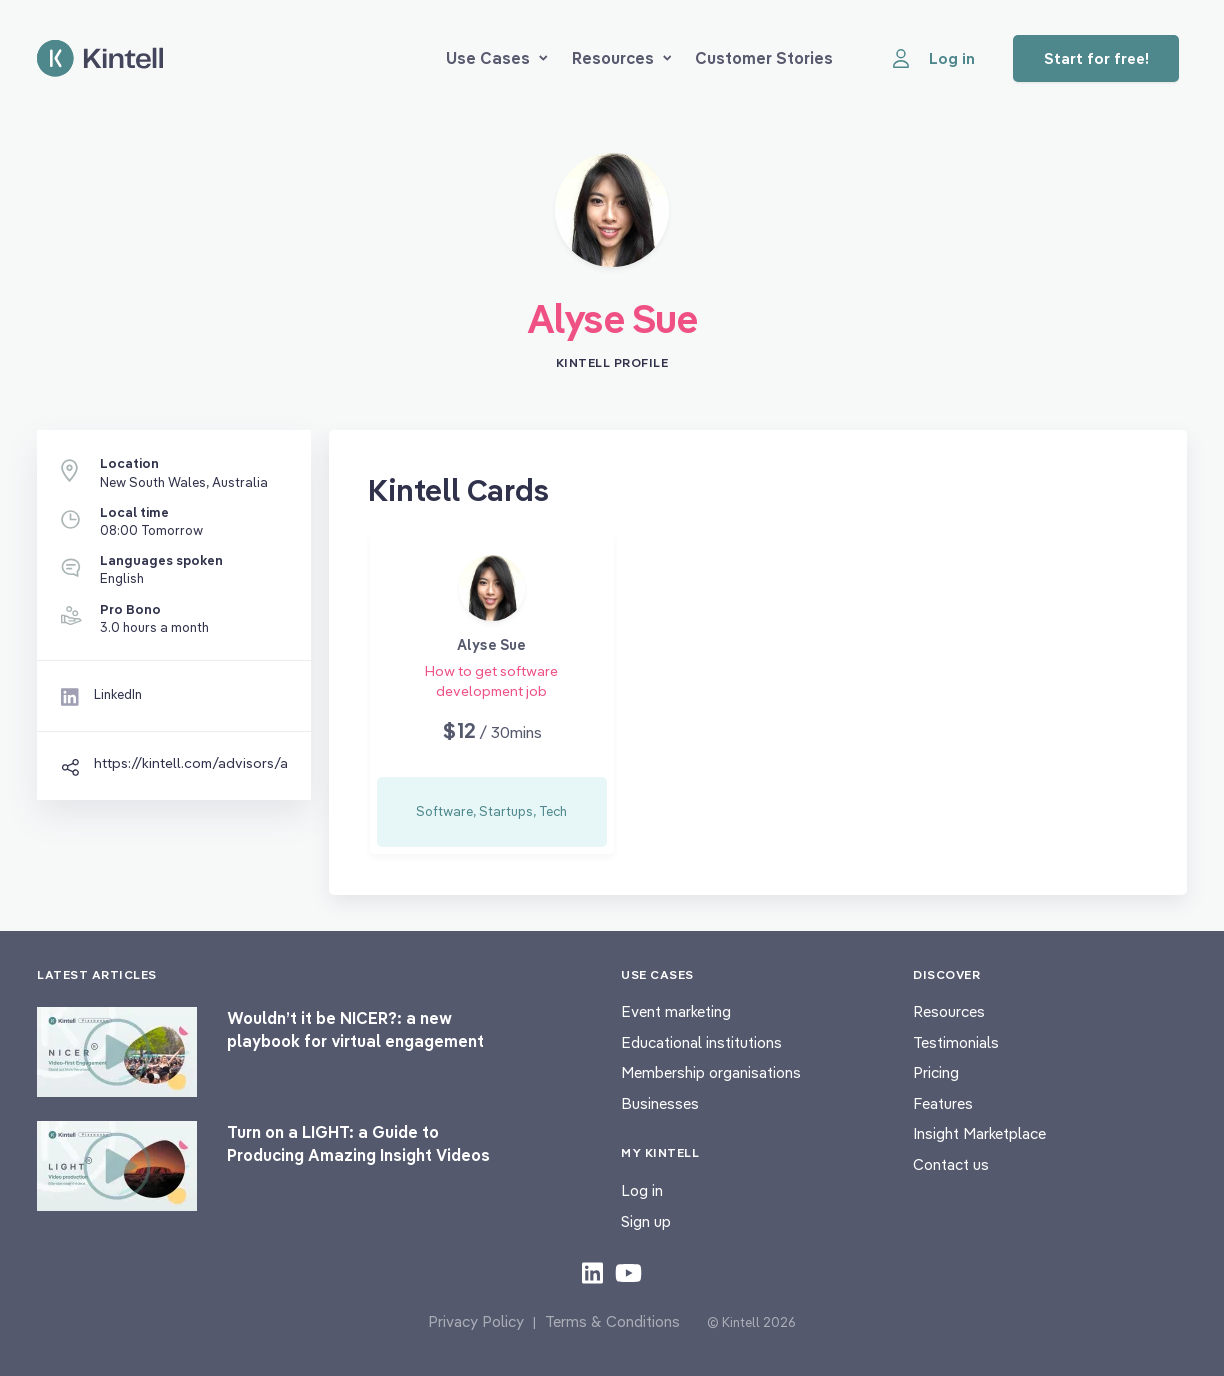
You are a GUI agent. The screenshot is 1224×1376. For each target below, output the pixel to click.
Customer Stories (764, 58)
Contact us (951, 1164)
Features (943, 1103)
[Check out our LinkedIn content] (592, 1272)
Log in (642, 1190)
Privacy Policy (476, 1321)
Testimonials (956, 1042)
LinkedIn (118, 694)
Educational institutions (701, 1042)
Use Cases (497, 58)
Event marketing (676, 1011)
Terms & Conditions (612, 1321)
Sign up (646, 1221)
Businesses (660, 1103)
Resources (622, 58)
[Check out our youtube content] (628, 1272)
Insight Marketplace (979, 1133)
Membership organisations (711, 1072)
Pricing (936, 1072)
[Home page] (100, 58)
